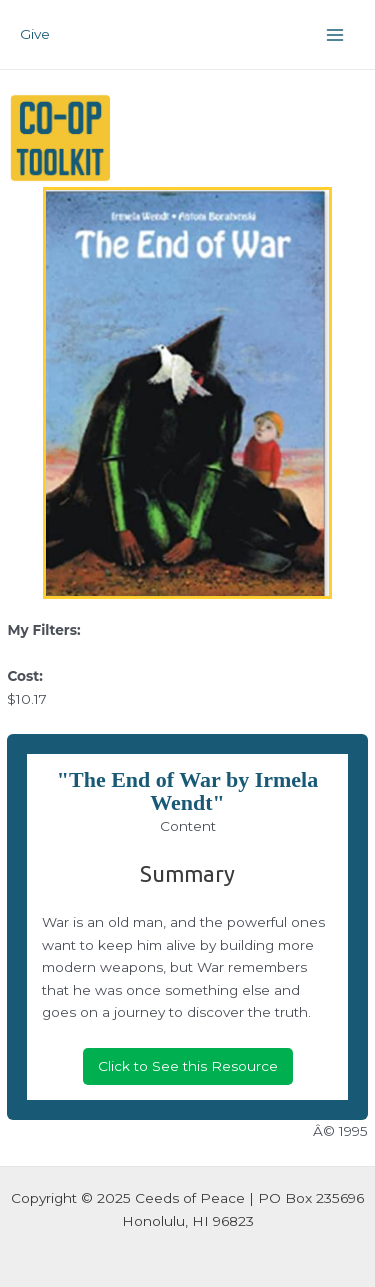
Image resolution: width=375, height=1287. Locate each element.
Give (35, 34)
